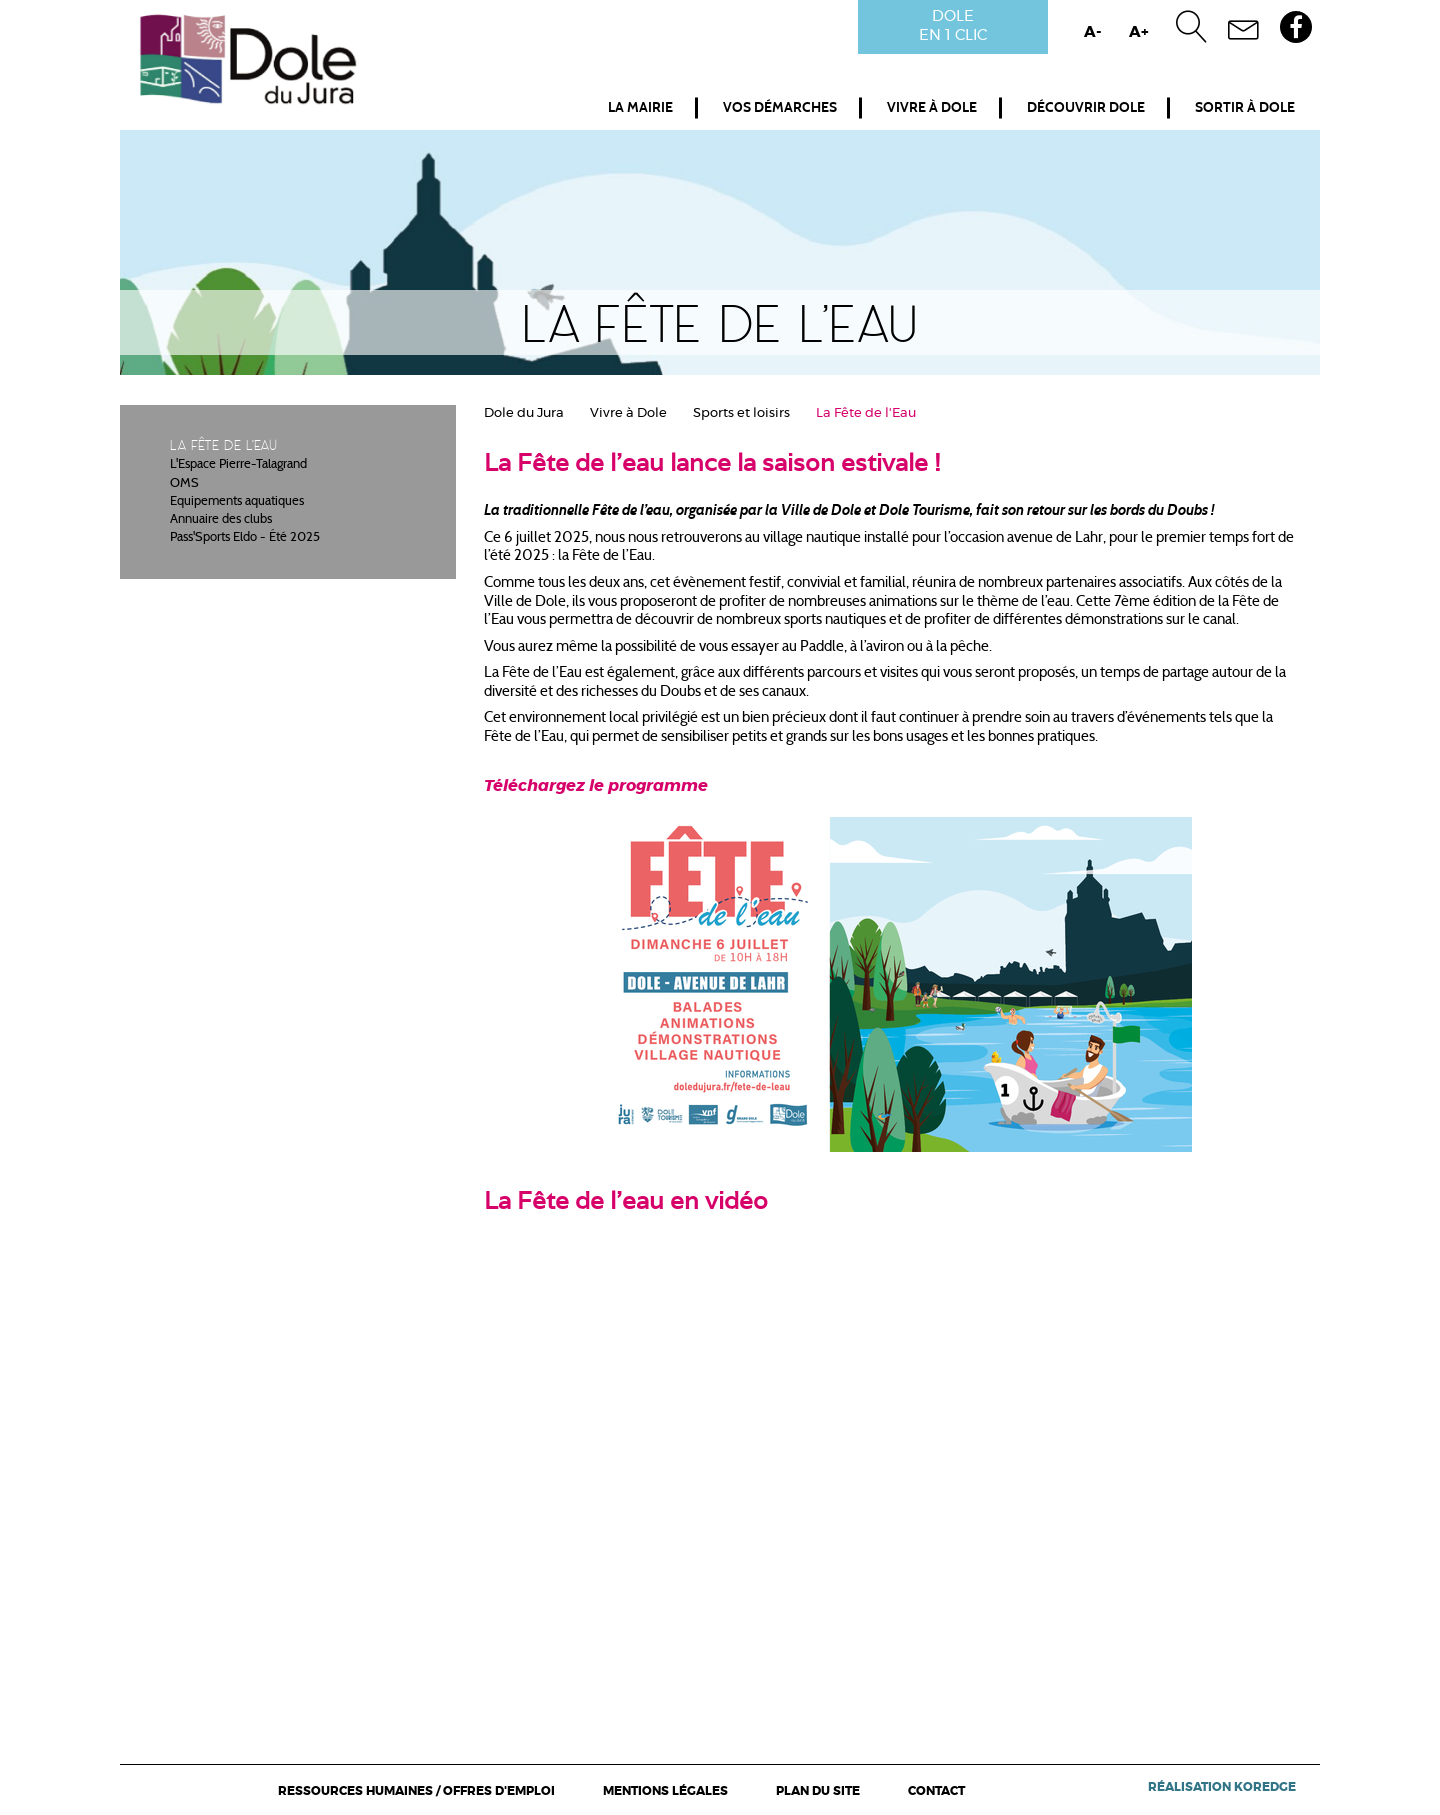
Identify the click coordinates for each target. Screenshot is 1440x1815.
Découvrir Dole (1086, 108)
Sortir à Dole (1245, 108)
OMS (184, 484)
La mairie (640, 108)
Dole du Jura (524, 413)
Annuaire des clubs (221, 520)
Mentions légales (665, 1791)
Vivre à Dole (932, 108)
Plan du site (818, 1791)
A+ (1139, 32)
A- (1093, 32)
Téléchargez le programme (596, 786)
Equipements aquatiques (237, 502)
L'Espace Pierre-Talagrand (238, 465)
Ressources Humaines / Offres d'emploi (416, 1791)
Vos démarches (780, 108)
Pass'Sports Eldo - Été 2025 (245, 538)
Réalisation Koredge (1222, 1787)
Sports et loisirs (741, 413)
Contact (936, 1791)
